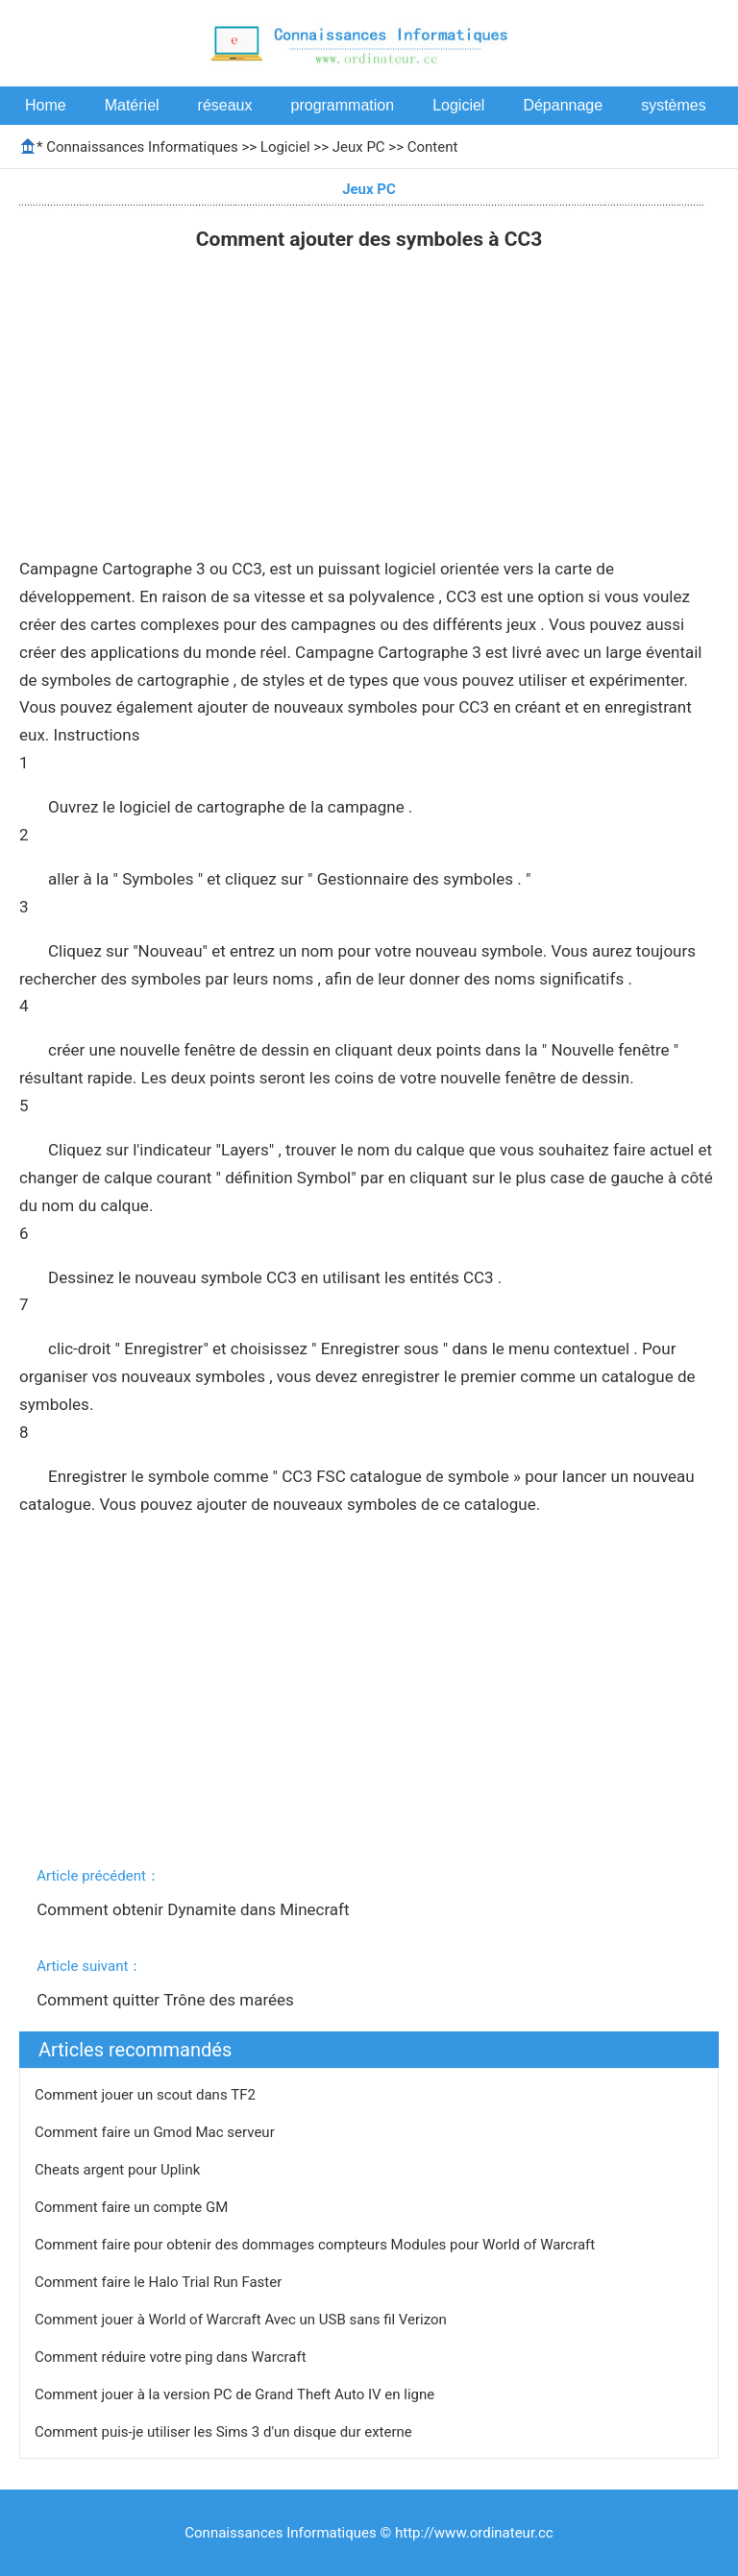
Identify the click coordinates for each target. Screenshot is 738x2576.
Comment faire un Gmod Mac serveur (156, 2132)
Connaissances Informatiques (141, 147)
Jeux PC (358, 147)
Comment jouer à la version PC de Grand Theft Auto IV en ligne (236, 2394)
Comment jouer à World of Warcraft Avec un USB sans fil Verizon (243, 2319)
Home (45, 105)
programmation (343, 105)
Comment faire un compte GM (133, 2207)
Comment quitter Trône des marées (167, 1999)
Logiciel (458, 105)
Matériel (132, 105)
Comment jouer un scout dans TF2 (147, 2094)
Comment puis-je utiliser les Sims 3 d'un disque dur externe (225, 2432)
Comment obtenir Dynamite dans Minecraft (195, 1909)
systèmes (673, 105)
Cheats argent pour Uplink (119, 2169)
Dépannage (563, 105)
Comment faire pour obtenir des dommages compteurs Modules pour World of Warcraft (317, 2244)
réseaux (225, 105)
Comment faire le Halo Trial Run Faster (160, 2282)
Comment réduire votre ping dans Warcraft (172, 2357)
